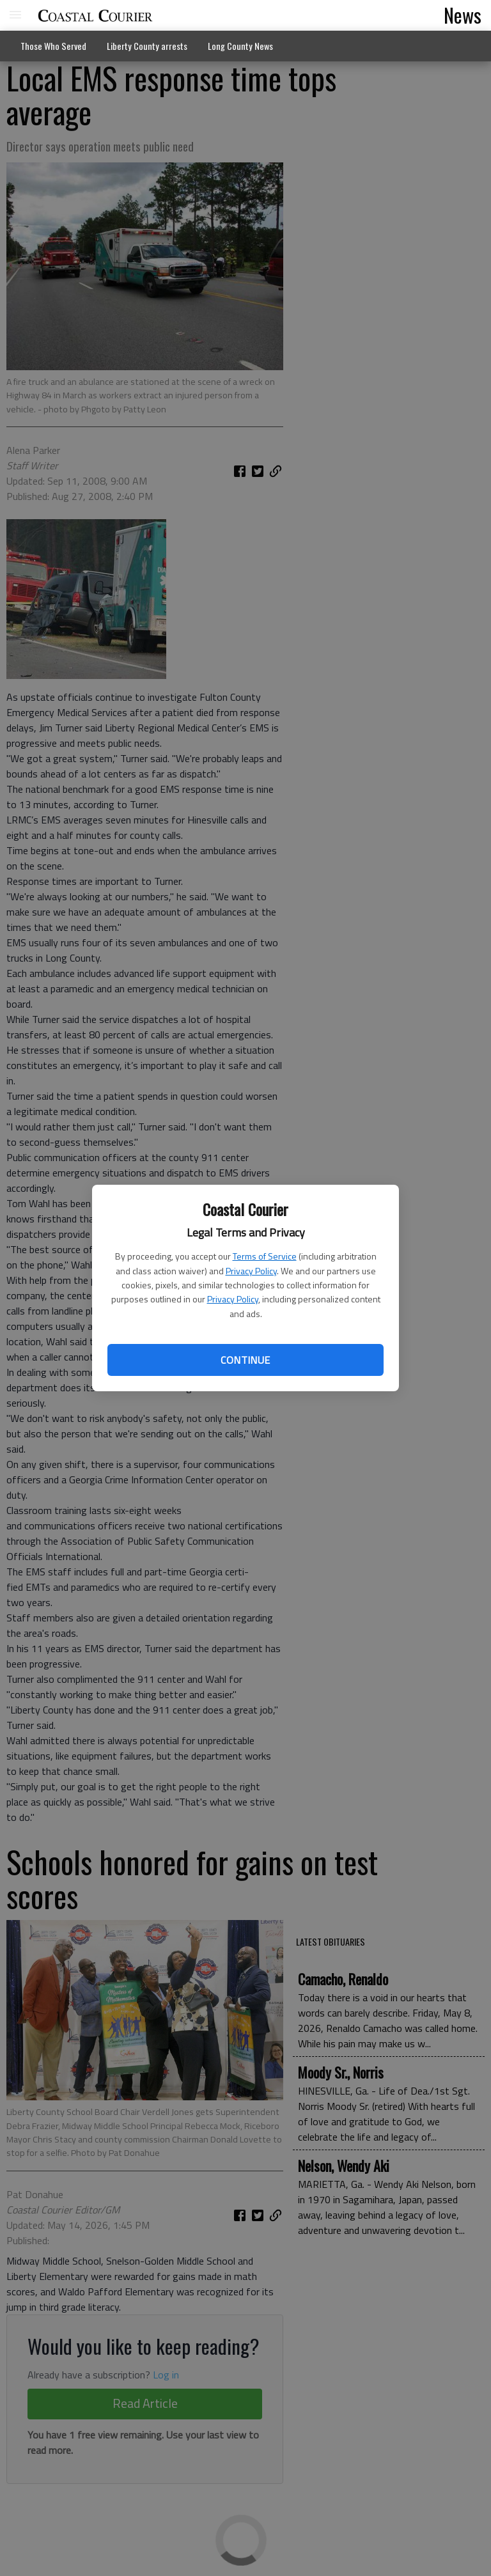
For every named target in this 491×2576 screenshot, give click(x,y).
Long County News (240, 45)
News (462, 14)
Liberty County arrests (147, 45)
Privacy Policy (251, 1270)
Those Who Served (53, 45)
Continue (245, 1360)
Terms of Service (265, 1256)
